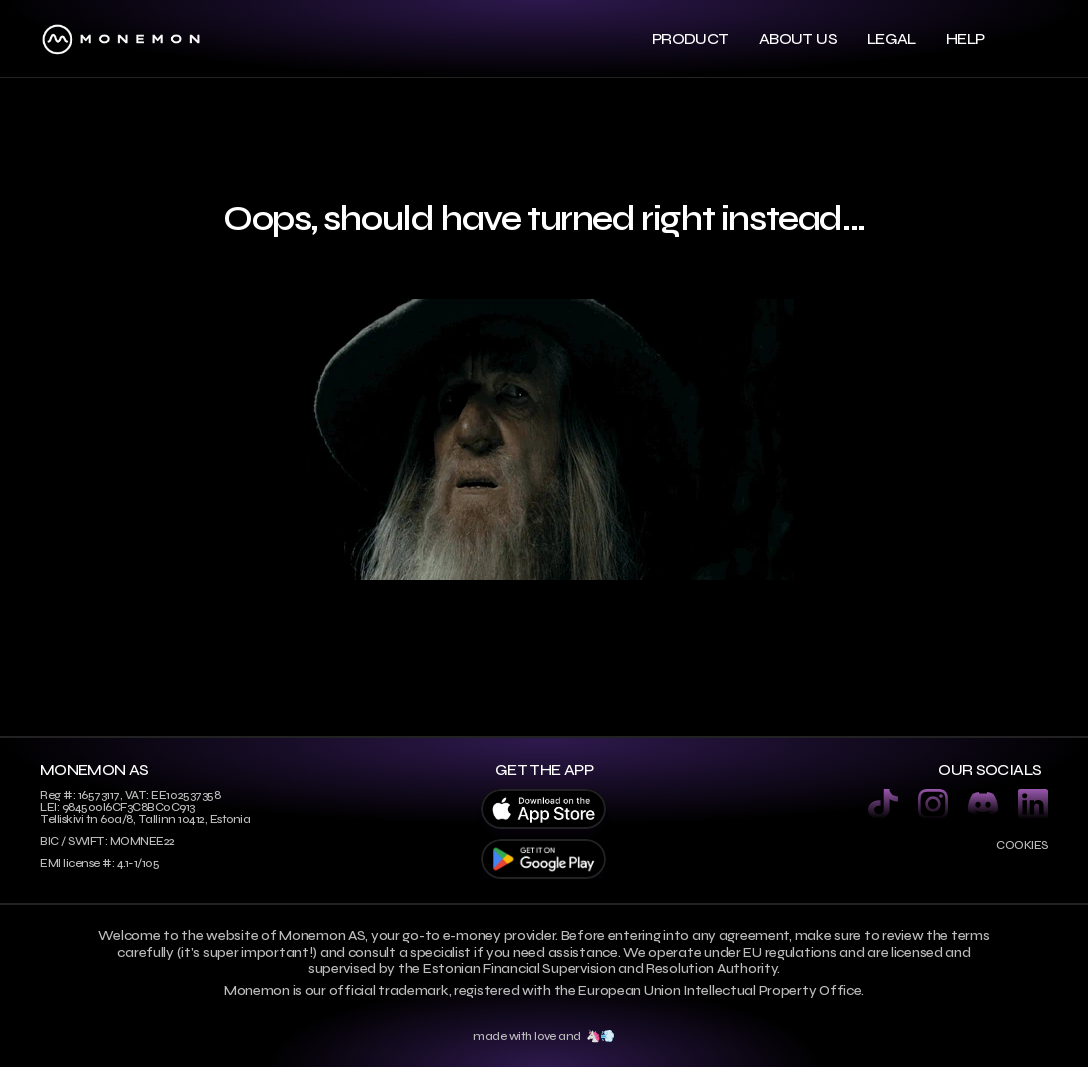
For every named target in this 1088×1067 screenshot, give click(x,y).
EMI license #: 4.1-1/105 (99, 863)
